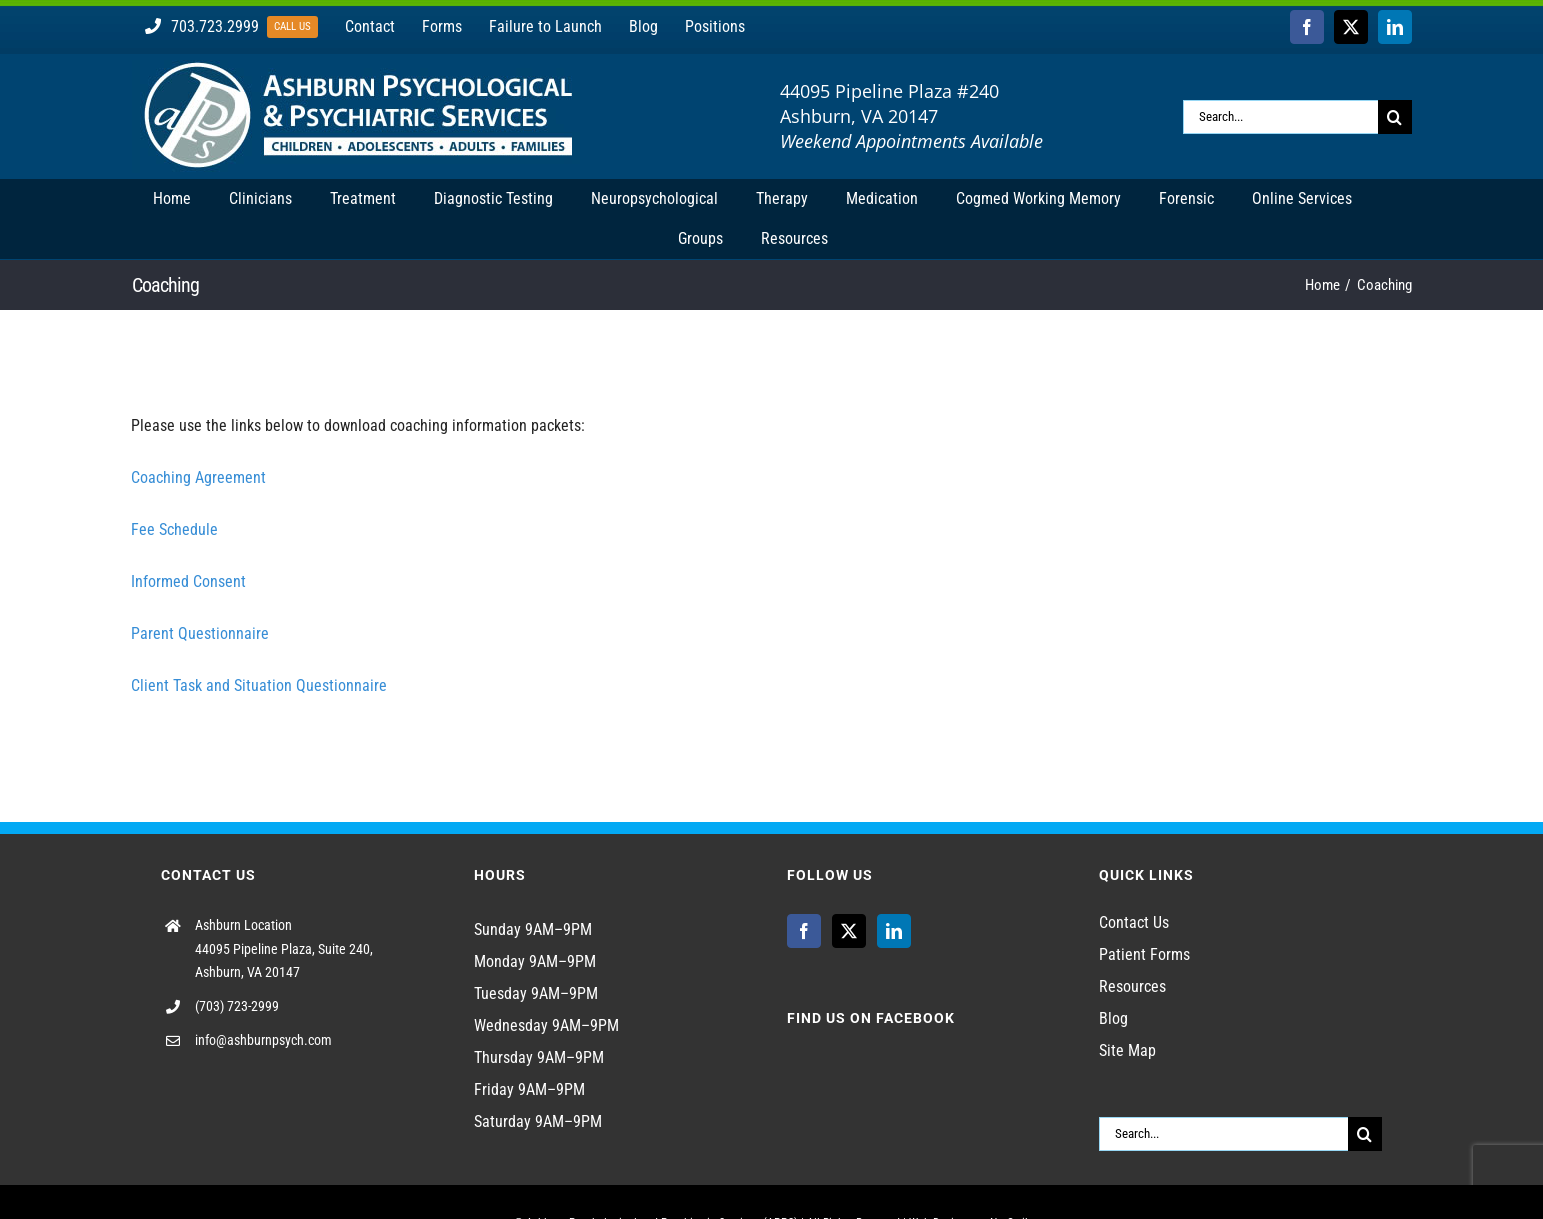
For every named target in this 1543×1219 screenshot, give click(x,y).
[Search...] (1280, 117)
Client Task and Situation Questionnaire (259, 685)
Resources (1132, 986)
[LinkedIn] (894, 931)
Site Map (1127, 1050)
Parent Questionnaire (200, 633)
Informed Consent (188, 581)
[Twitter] (849, 931)
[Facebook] (804, 931)
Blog (1113, 1018)
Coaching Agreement (198, 477)
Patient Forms (1144, 954)
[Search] (1395, 117)
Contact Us (1134, 922)
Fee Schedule (174, 529)
